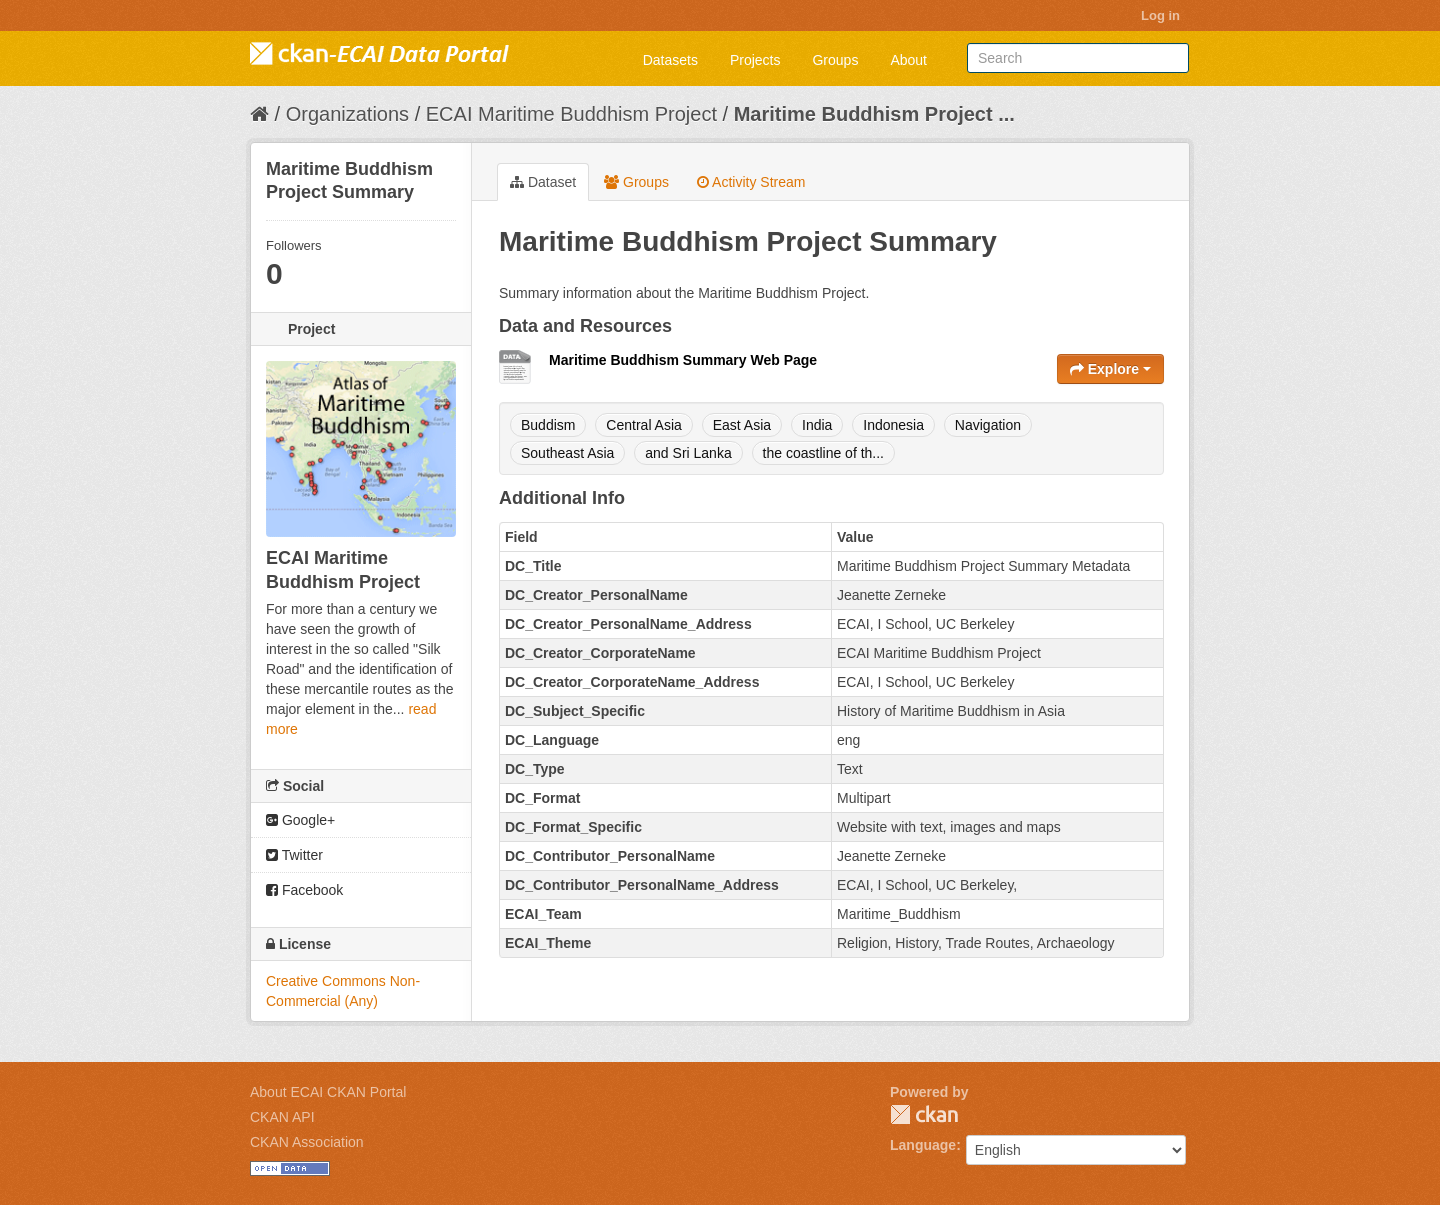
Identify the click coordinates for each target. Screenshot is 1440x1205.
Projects (755, 60)
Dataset (543, 182)
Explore (1110, 369)
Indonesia (893, 425)
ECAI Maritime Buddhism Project (571, 114)
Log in (1160, 15)
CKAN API (282, 1117)
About (908, 60)
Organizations (347, 114)
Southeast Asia (567, 453)
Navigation (988, 425)
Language (923, 1145)
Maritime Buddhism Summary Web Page (683, 360)
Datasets (670, 60)
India (817, 425)
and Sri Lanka (688, 453)
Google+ (300, 820)
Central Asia (643, 425)
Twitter (294, 855)
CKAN (924, 1114)
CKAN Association (307, 1142)
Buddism (548, 425)
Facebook (304, 890)
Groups (835, 60)
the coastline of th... (823, 453)
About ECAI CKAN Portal (328, 1092)
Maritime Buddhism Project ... (874, 114)
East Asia (742, 425)
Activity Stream (751, 182)
